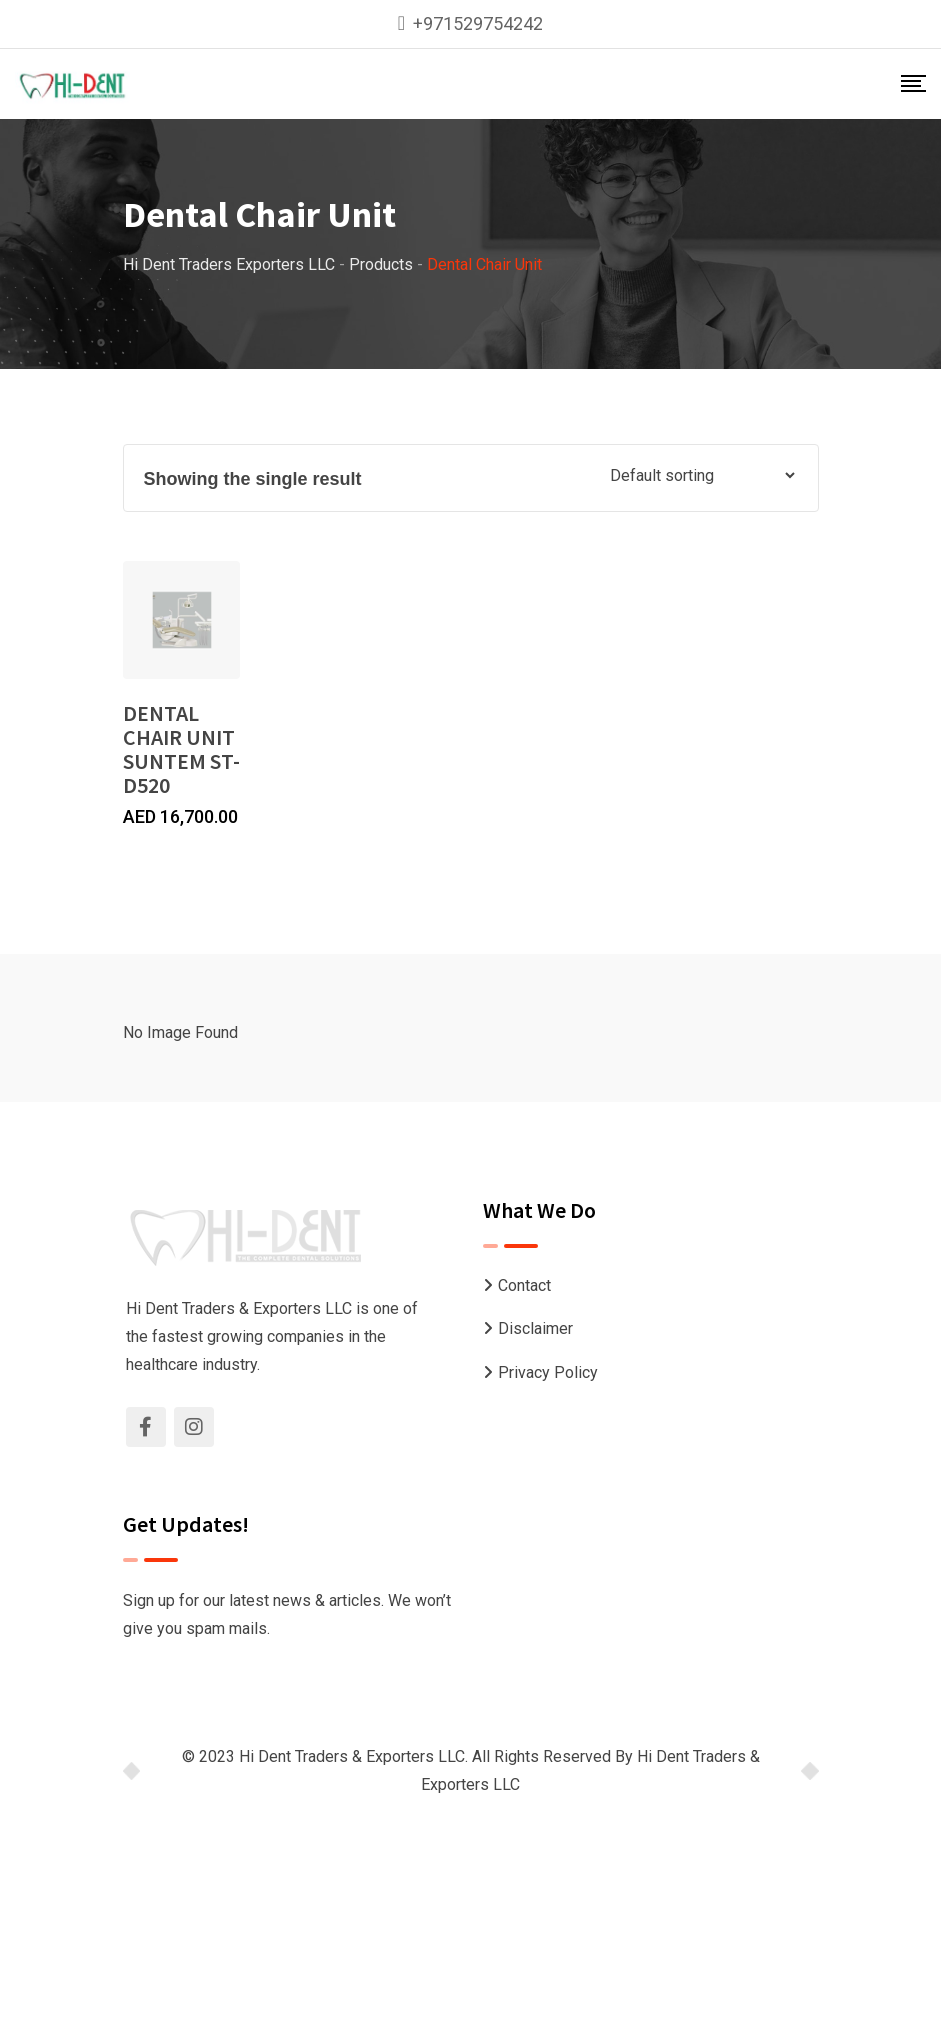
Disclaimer (535, 1328)
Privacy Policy (548, 1372)
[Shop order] (702, 475)
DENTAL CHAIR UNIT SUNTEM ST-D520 (181, 749)
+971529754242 (478, 23)
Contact (524, 1285)
